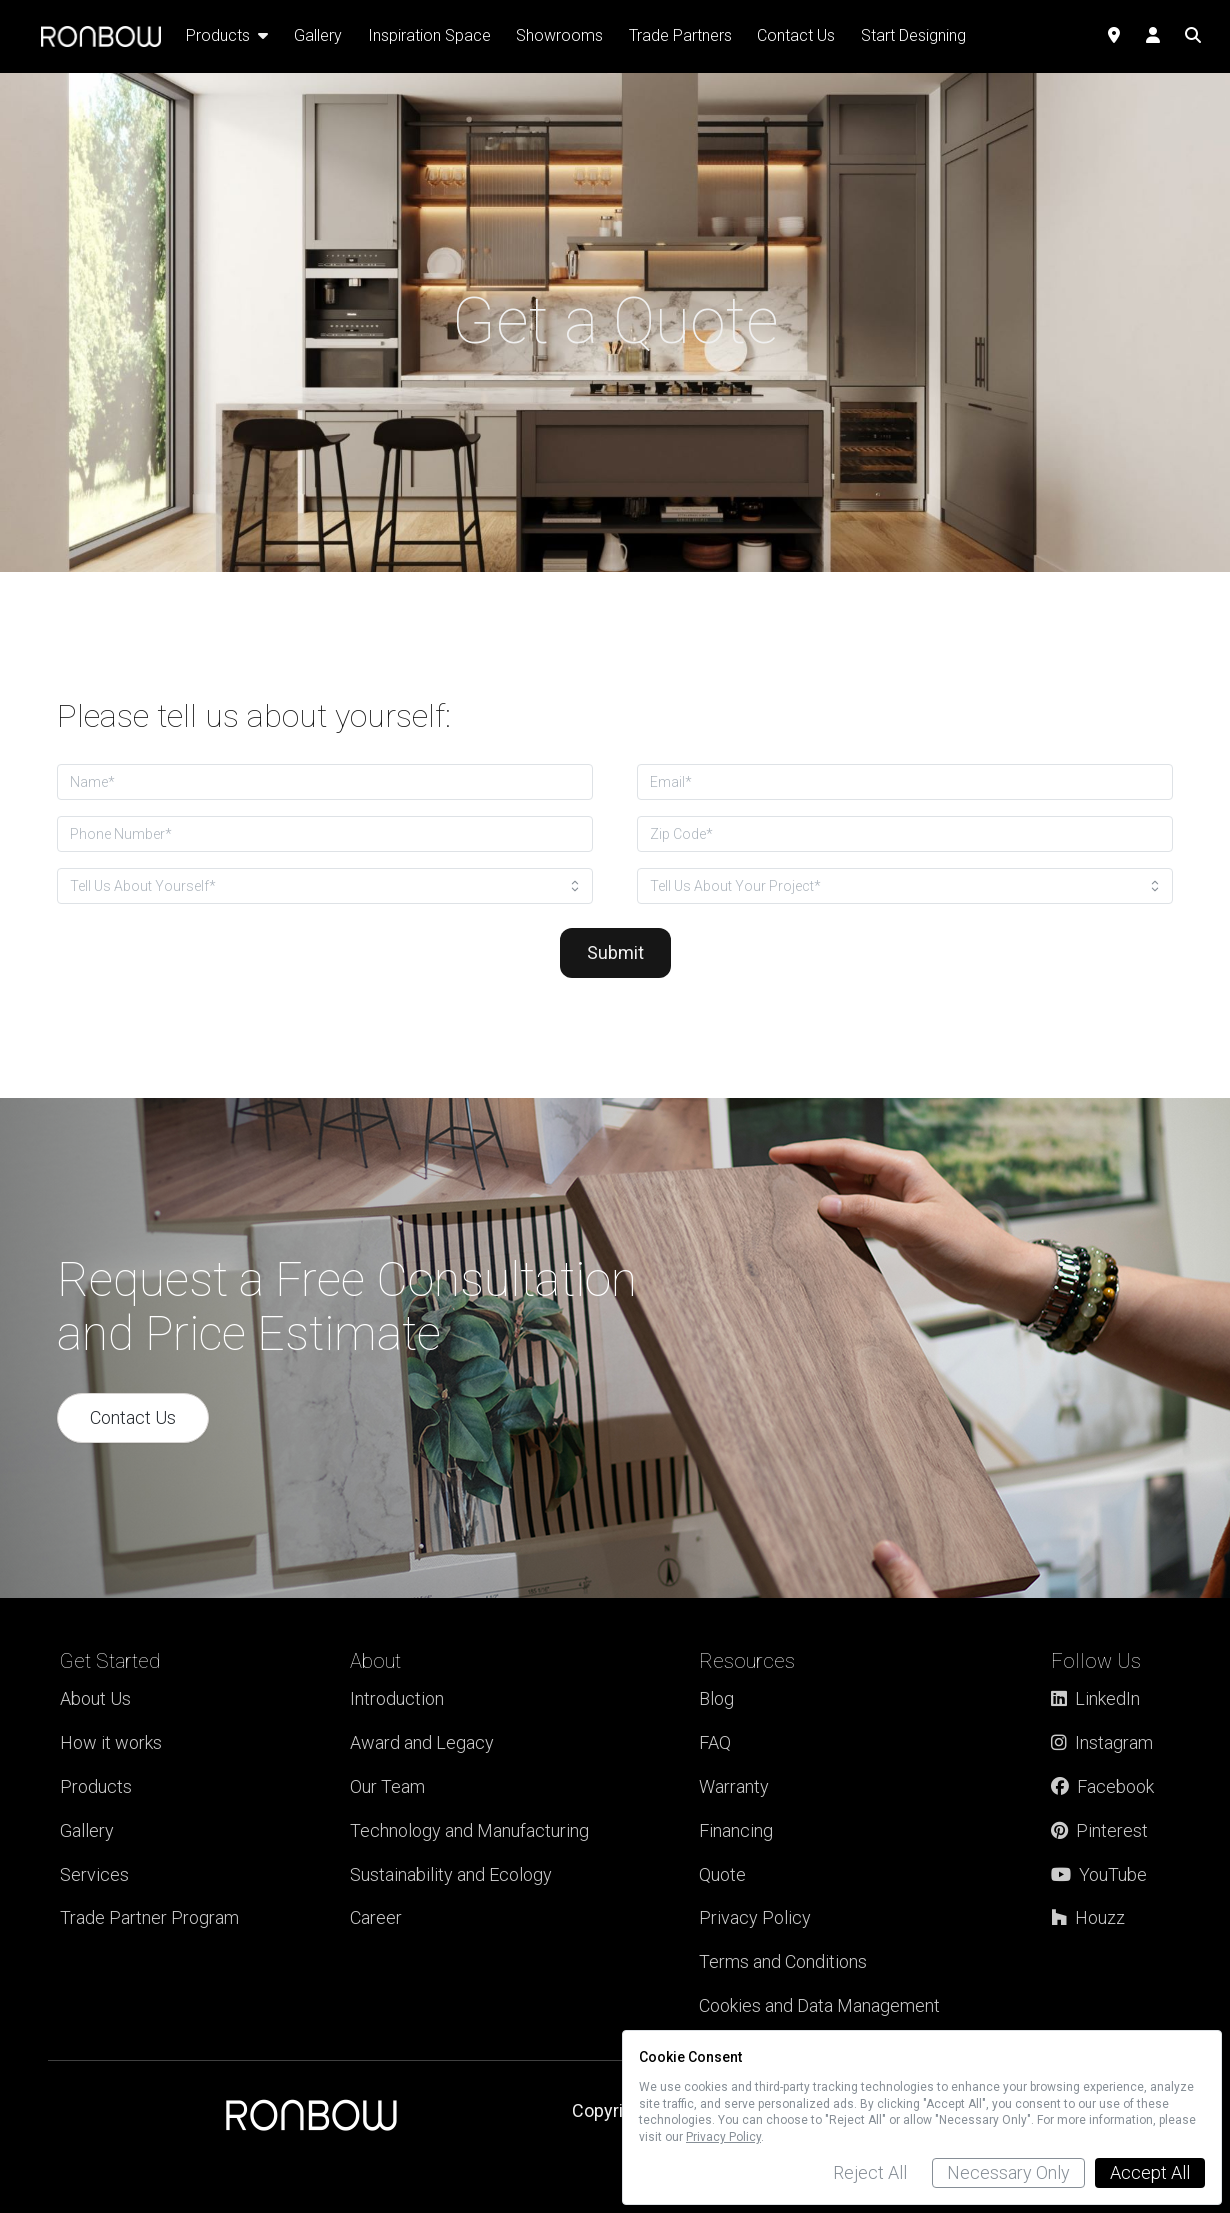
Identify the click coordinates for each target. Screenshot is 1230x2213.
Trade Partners (680, 35)
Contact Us (133, 1417)
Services (94, 1874)
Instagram (1102, 1742)
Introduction (397, 1698)
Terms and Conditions (783, 1961)
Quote (722, 1874)
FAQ (715, 1742)
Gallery (87, 1830)
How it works (111, 1742)
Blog (716, 1698)
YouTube (1099, 1874)
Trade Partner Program (149, 1917)
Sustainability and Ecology (451, 1874)
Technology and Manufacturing (469, 1830)
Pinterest (1099, 1830)
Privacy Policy (755, 1917)
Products (96, 1786)
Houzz (1088, 1917)
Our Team (387, 1786)
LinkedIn (1095, 1698)
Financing (736, 1830)
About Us (95, 1698)
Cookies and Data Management (819, 2005)
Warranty (734, 1786)
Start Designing (913, 35)
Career (376, 1917)
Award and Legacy (422, 1742)
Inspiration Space (429, 35)
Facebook (1102, 1786)
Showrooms (559, 35)
